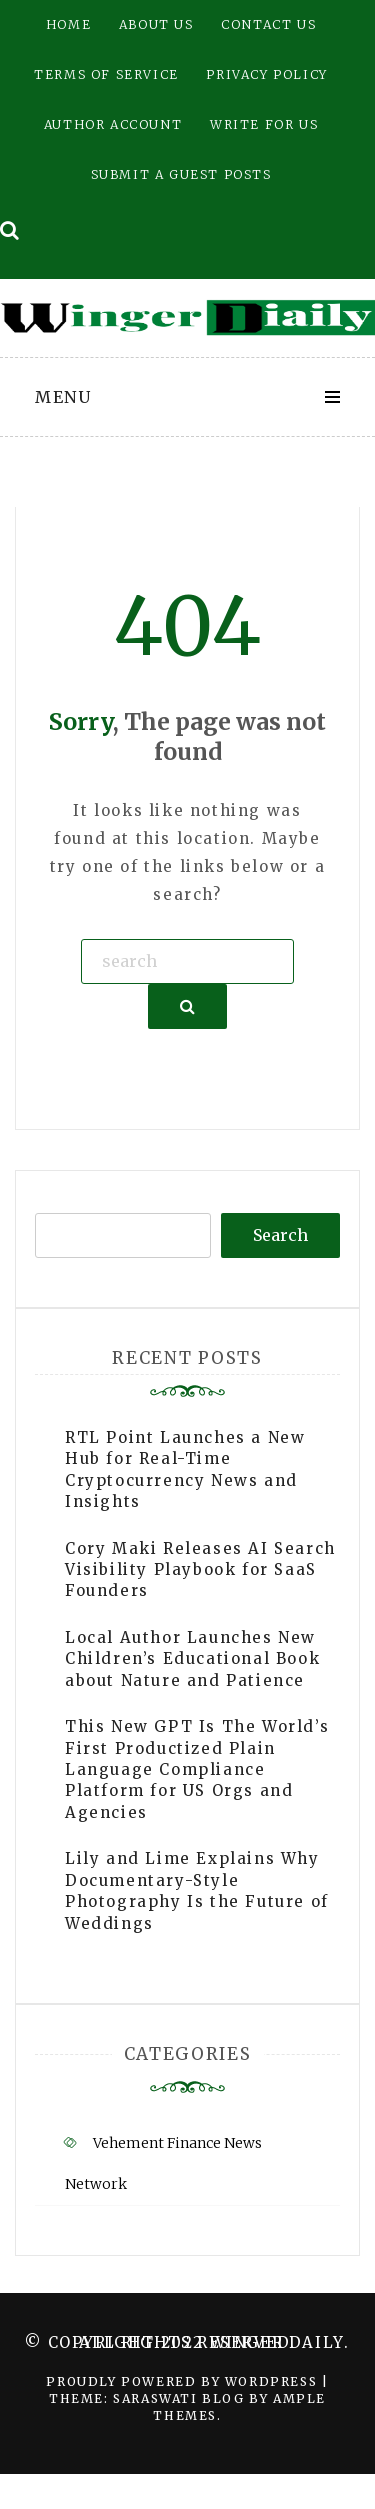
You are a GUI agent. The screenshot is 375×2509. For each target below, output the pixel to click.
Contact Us (268, 24)
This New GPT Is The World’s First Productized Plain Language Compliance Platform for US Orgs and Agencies (197, 1769)
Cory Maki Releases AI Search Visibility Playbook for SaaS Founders (200, 1570)
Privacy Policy (266, 74)
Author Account (113, 124)
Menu (63, 397)
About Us (156, 24)
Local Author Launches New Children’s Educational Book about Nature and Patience (192, 1659)
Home (68, 24)
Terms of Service (106, 74)
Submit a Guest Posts (181, 174)
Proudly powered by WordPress (183, 2381)
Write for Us (264, 124)
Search (280, 1235)
